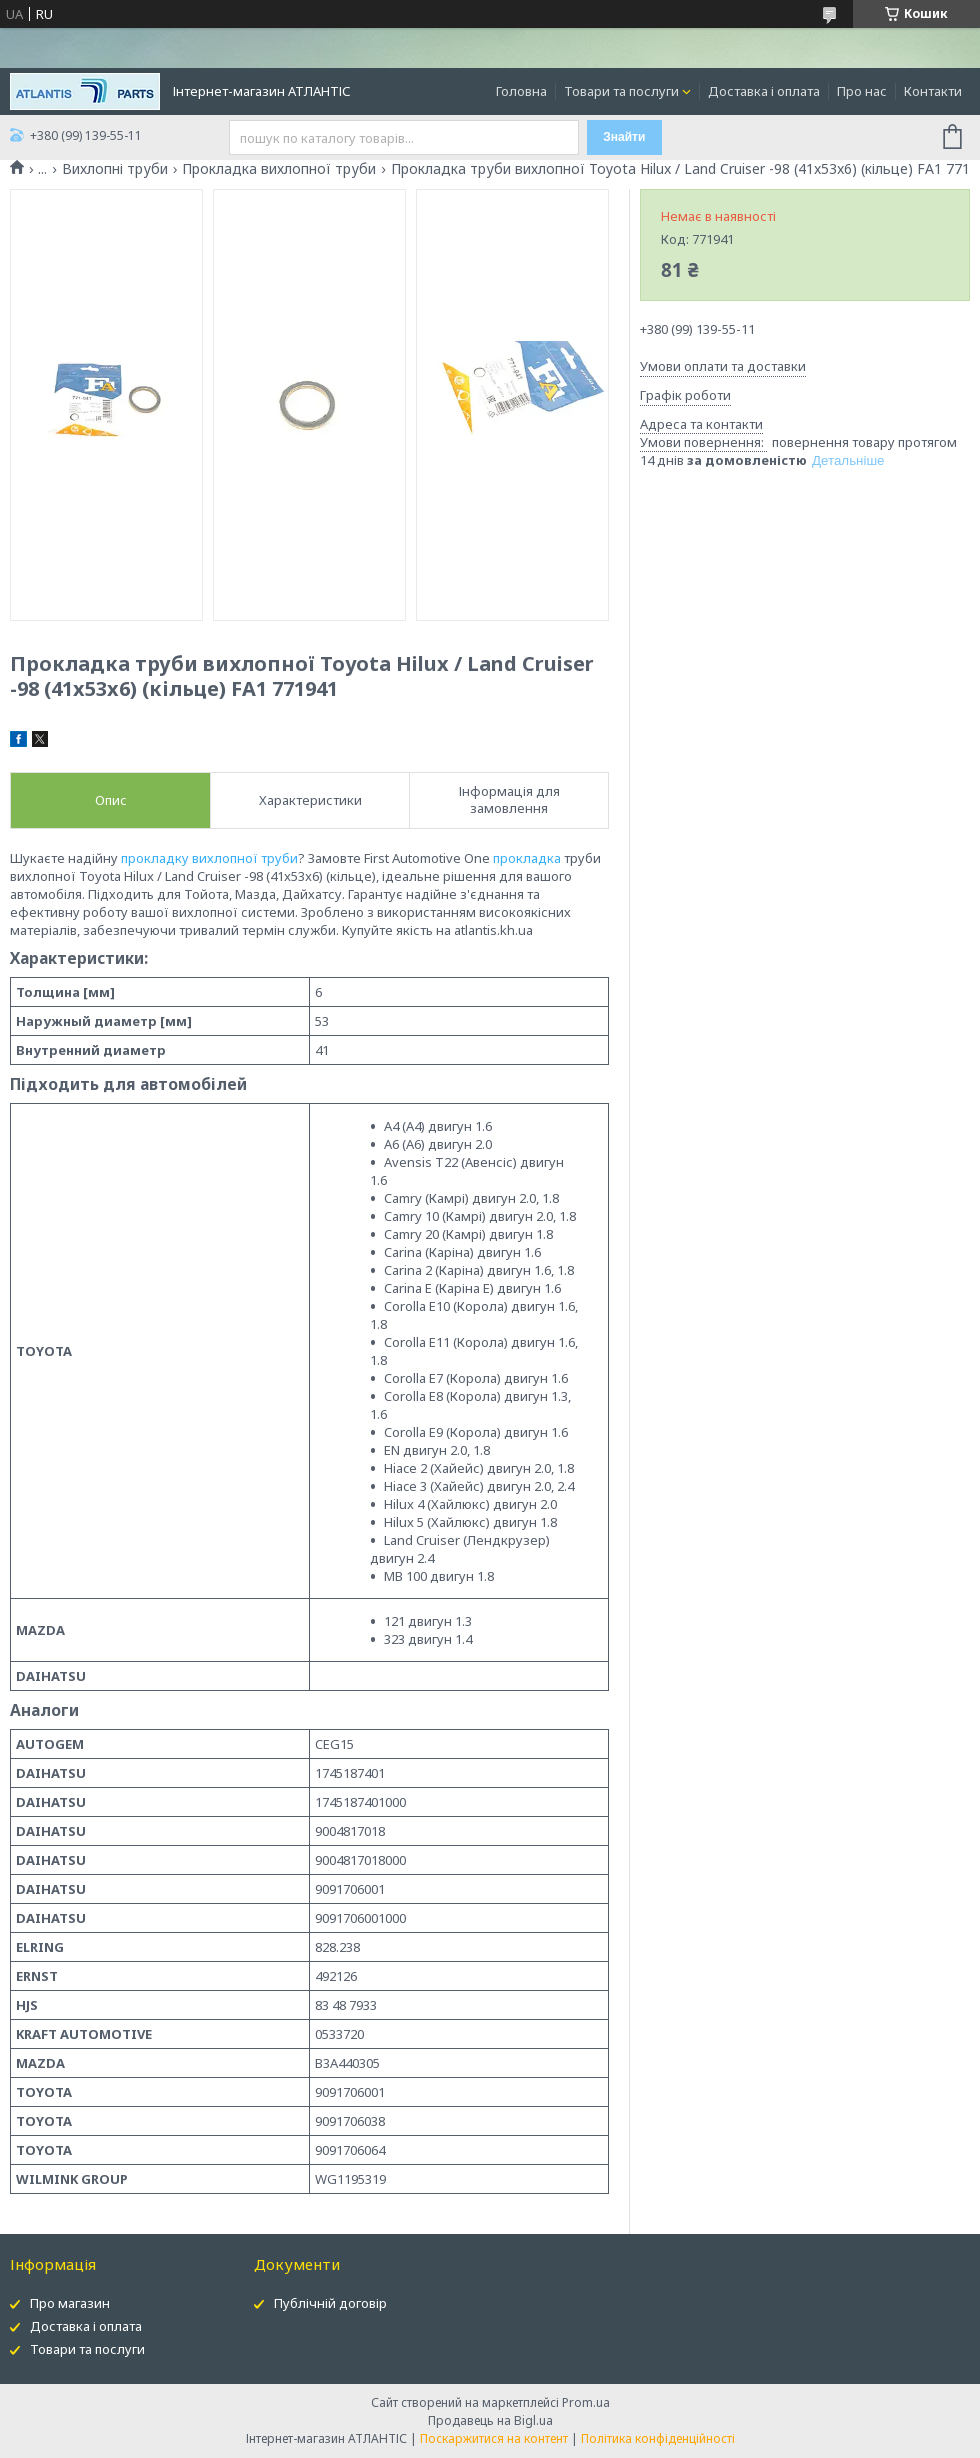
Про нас (862, 91)
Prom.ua (586, 2402)
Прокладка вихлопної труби (279, 169)
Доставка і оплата (764, 91)
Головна (521, 91)
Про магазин (70, 2303)
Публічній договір (330, 2303)
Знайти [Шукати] (624, 137)
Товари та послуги (621, 91)
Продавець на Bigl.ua (490, 2420)
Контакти (933, 91)
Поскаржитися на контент (494, 2438)
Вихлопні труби (115, 169)
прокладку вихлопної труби (209, 858)
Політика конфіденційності (658, 2438)
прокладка (527, 858)
